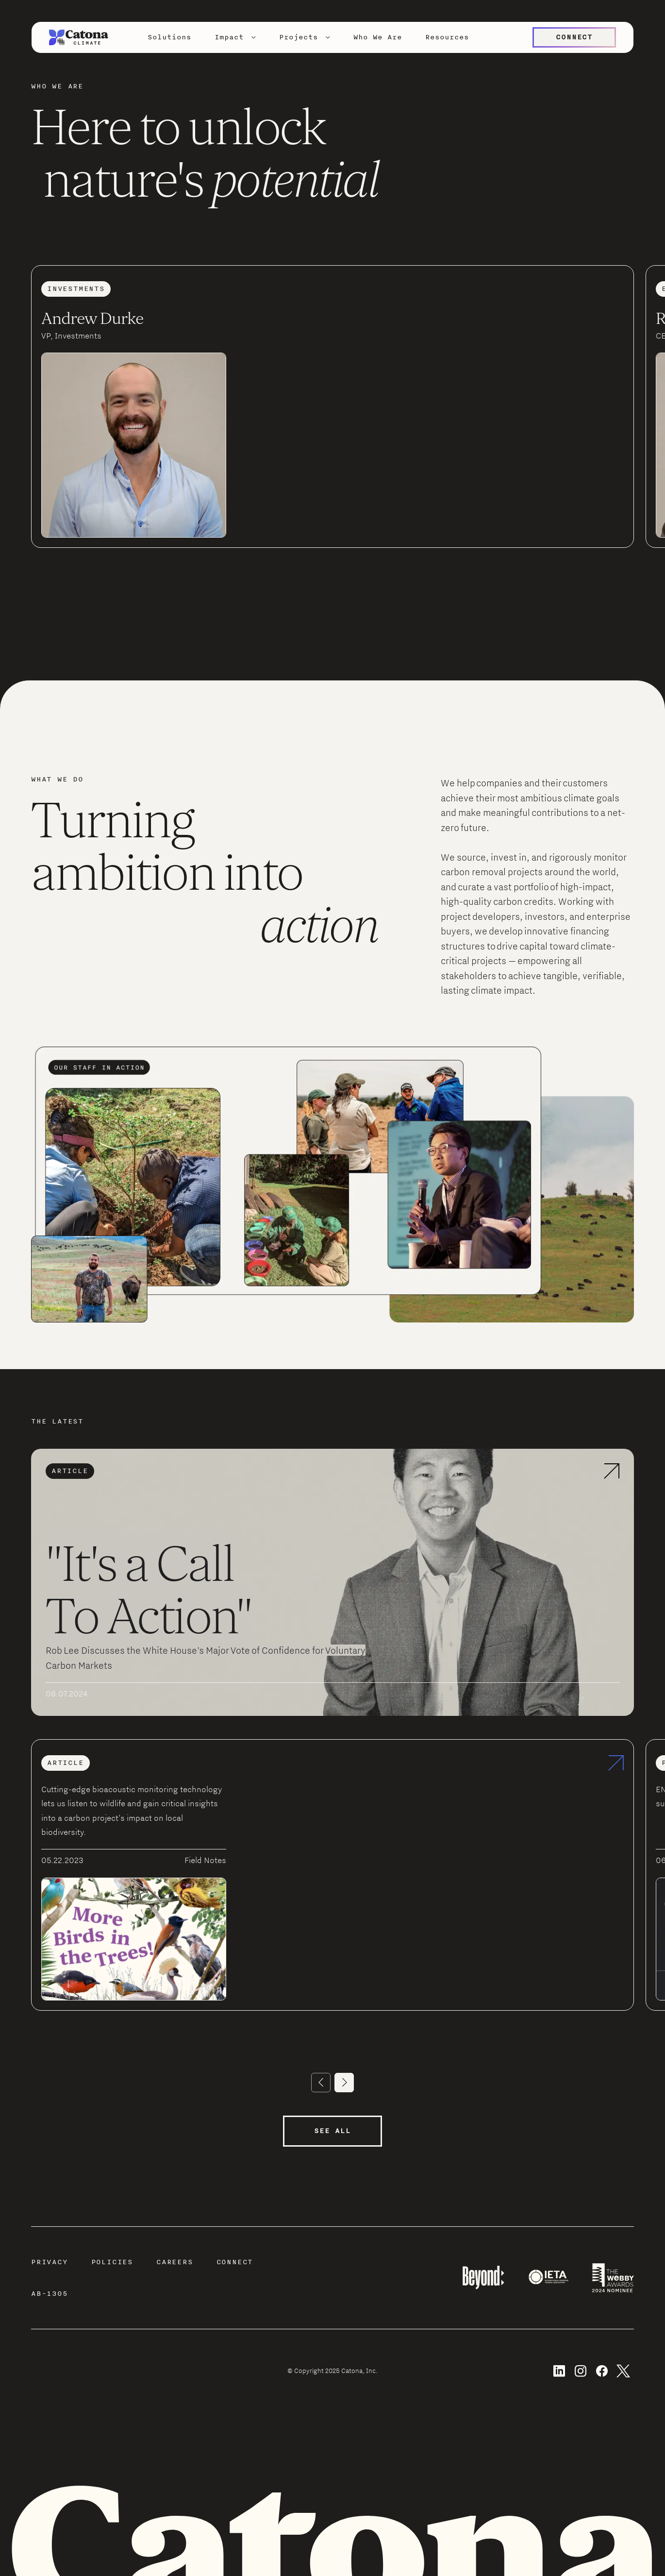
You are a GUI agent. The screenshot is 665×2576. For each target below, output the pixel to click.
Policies (112, 2262)
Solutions (169, 37)
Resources (447, 37)
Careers (174, 2262)
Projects (298, 37)
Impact (229, 37)
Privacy (49, 2262)
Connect (234, 2262)
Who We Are (377, 37)
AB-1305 (49, 2294)
